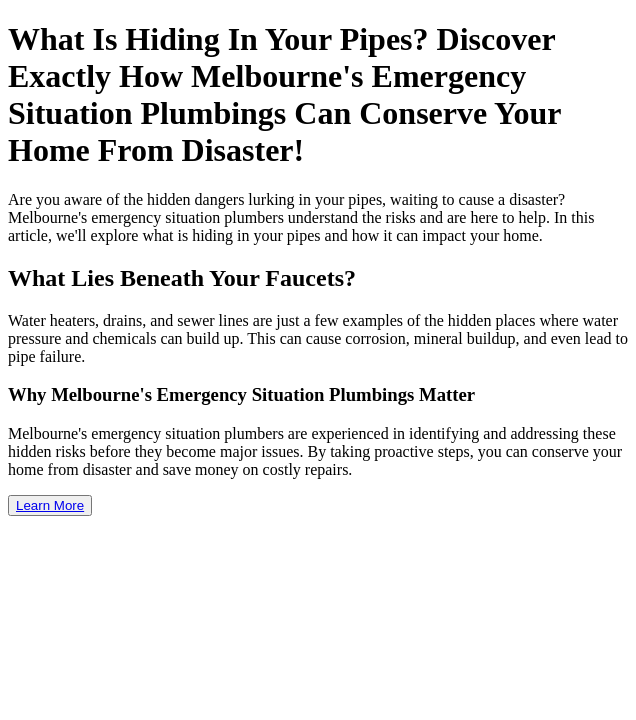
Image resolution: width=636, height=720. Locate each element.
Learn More (50, 505)
